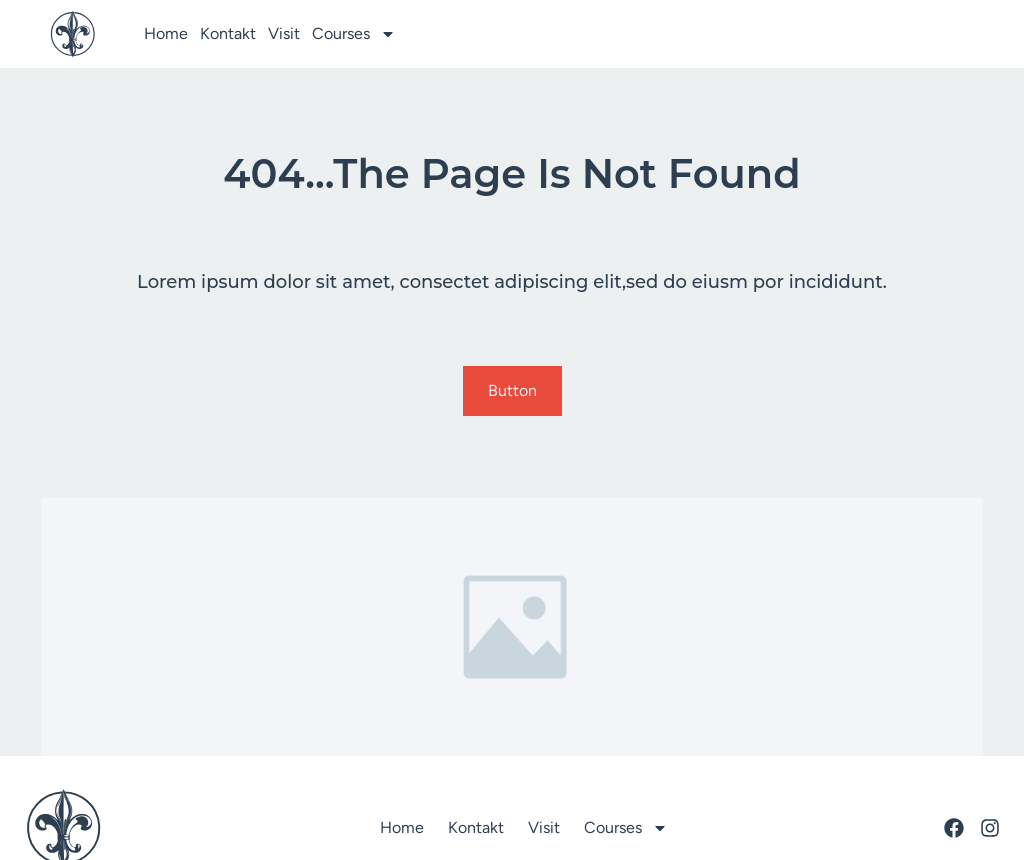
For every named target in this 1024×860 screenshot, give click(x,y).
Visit (284, 33)
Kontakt (228, 33)
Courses (354, 34)
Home (166, 33)
